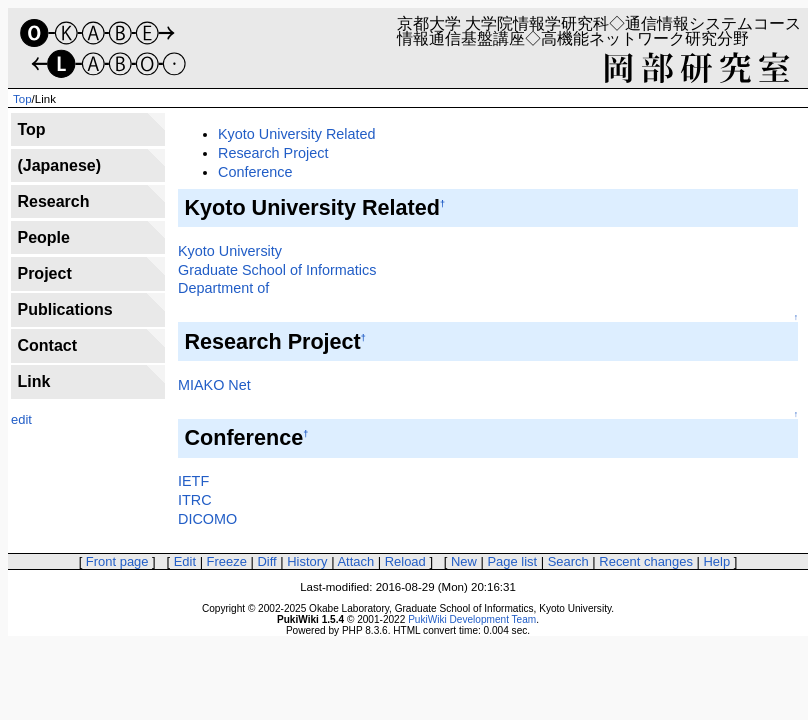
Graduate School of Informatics (277, 270)
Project (44, 273)
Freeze (227, 561)
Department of (223, 288)
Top (22, 99)
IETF (193, 481)
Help (717, 561)
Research (53, 201)
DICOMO (207, 519)
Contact (47, 345)
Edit (185, 561)
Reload (405, 561)
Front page (117, 561)
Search (568, 561)
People (43, 237)
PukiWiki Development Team (472, 619)
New (464, 561)
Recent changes (646, 561)
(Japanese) (59, 165)
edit (21, 419)
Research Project (273, 153)
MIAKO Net (214, 385)
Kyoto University (230, 251)
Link (33, 381)
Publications (64, 309)
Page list (512, 561)
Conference (255, 172)
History (307, 561)
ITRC (195, 500)
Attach (355, 561)
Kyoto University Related (297, 134)
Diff (266, 561)
